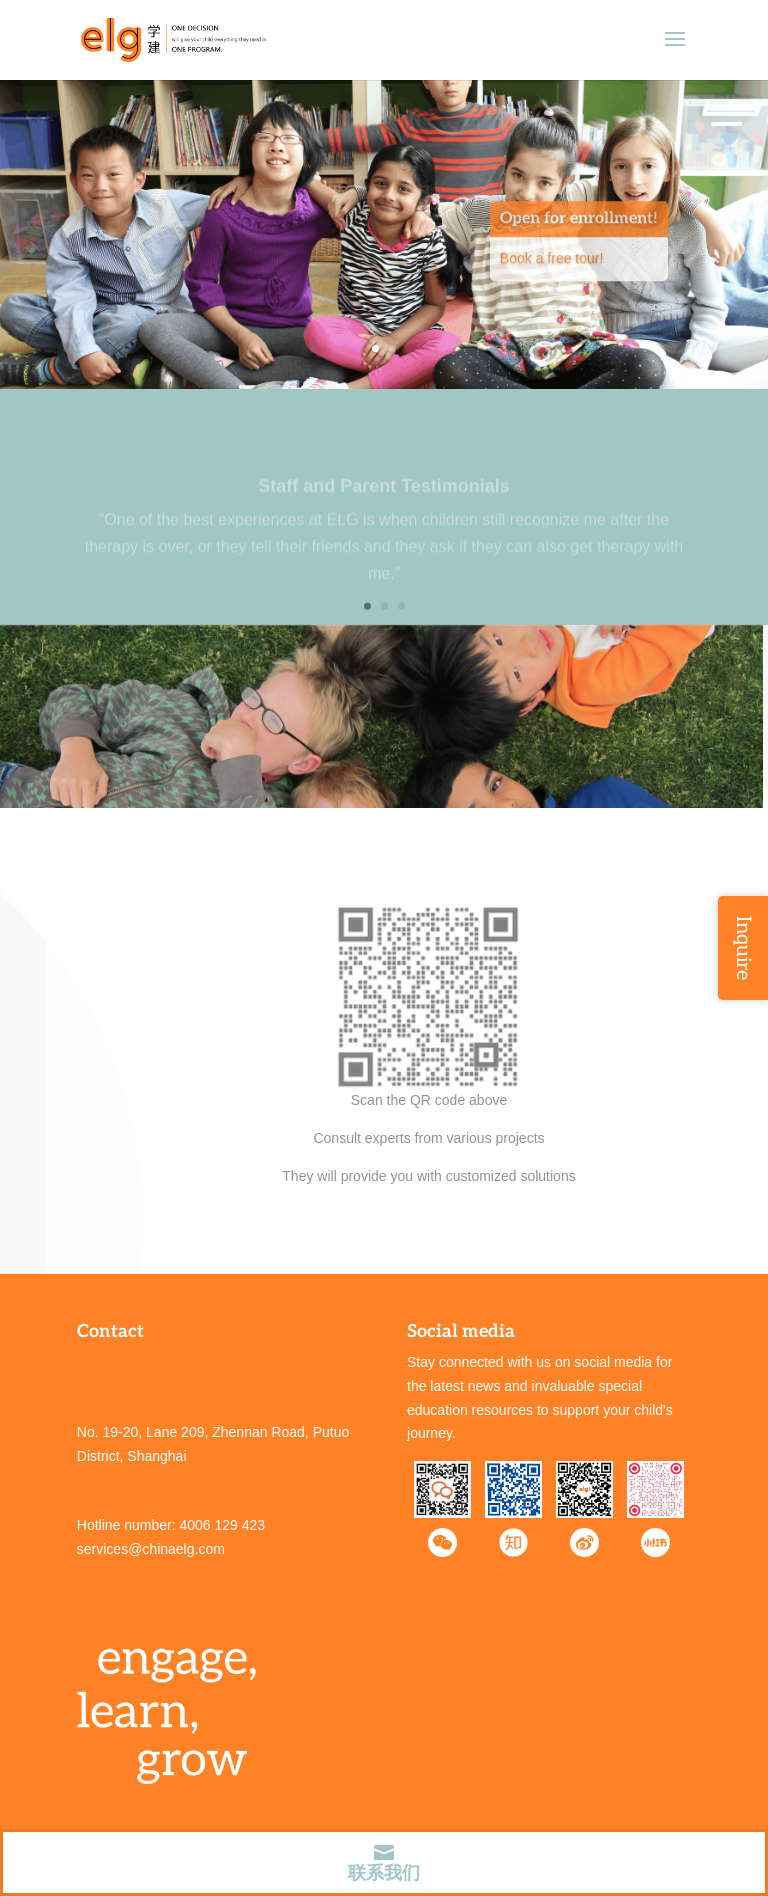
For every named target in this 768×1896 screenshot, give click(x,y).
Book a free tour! (552, 269)
